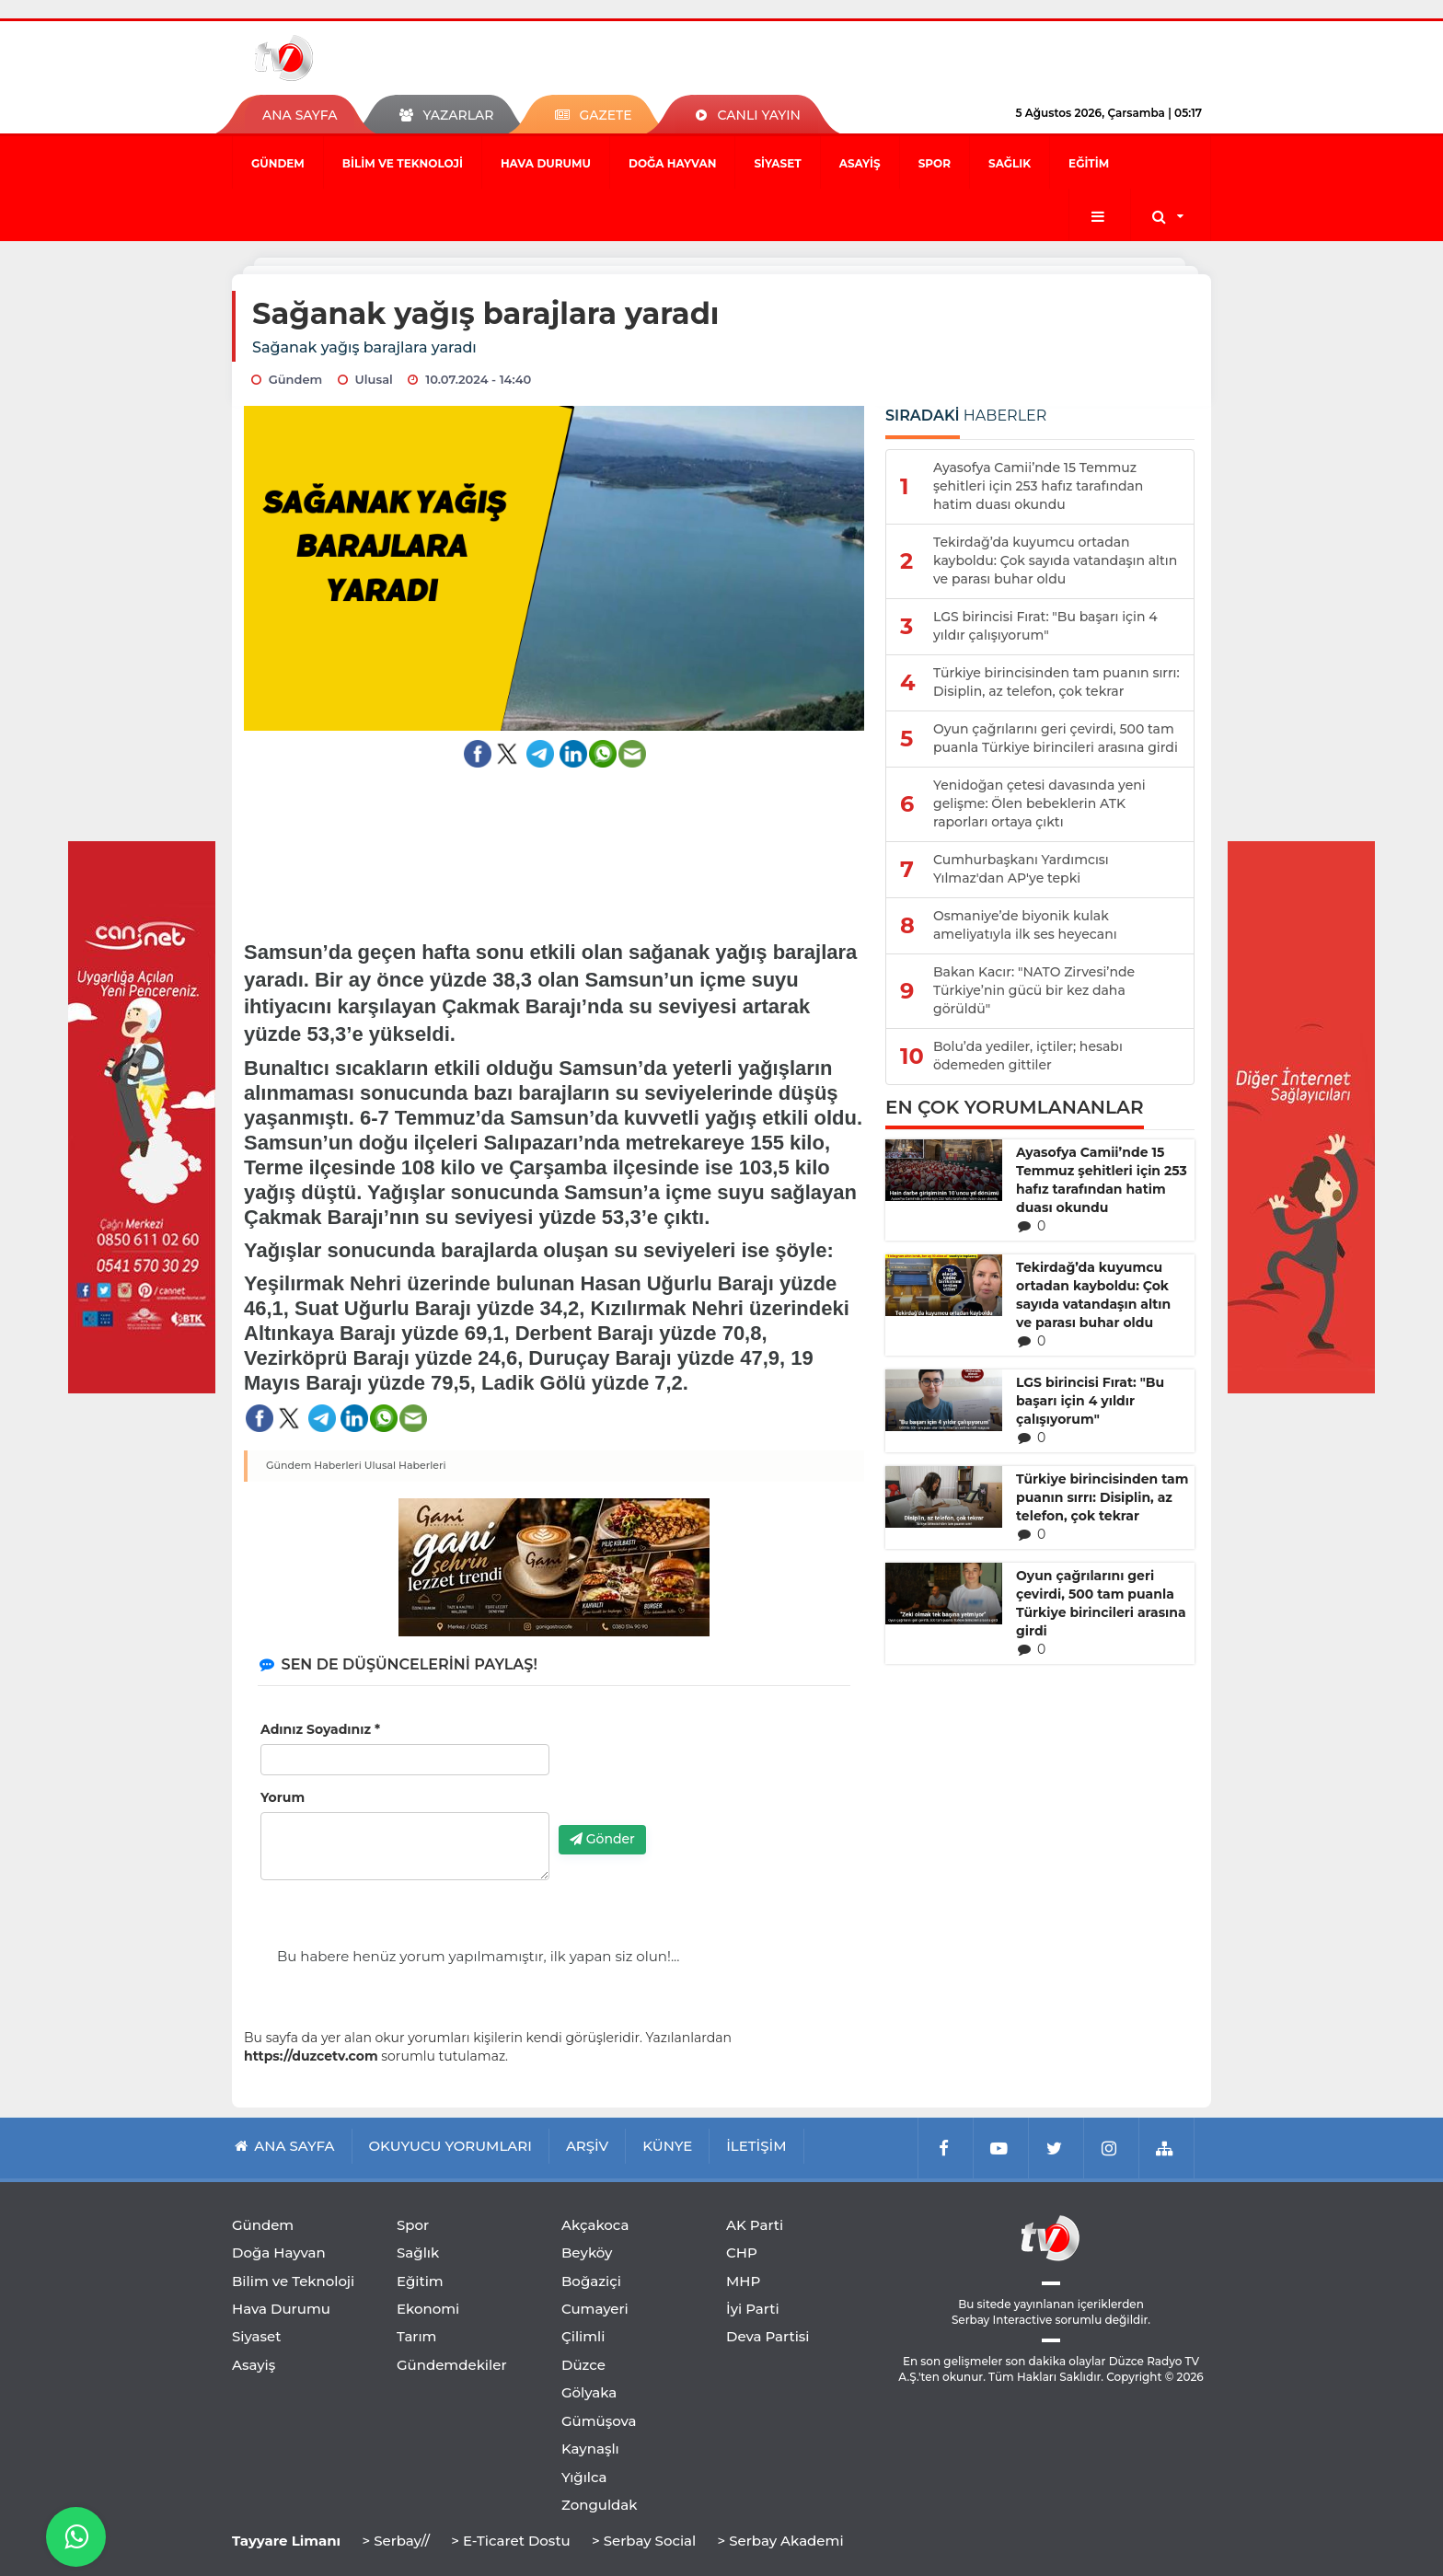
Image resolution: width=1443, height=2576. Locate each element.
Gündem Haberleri (314, 1465)
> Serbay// (396, 2540)
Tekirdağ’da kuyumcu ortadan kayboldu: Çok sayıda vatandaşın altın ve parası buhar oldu (1093, 1295)
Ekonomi (428, 2308)
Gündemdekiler (452, 2365)
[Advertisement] (554, 837)
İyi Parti (752, 2308)
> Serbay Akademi (780, 2540)
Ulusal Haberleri (405, 1465)
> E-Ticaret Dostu (510, 2540)
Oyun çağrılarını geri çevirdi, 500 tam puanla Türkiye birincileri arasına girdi (1101, 1603)
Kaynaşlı (590, 2448)
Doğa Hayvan (672, 163)
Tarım (416, 2336)
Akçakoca (595, 2225)
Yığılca (584, 2477)
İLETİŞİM (756, 2145)
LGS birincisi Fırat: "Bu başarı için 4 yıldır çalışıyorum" (1090, 1400)
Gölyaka (589, 2392)
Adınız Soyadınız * (320, 1729)
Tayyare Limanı (286, 2540)
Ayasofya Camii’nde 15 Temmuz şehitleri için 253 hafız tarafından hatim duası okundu (1101, 1180)
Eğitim (1088, 163)
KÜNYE (667, 2145)
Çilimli (583, 2336)
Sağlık (1009, 163)
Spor (934, 163)
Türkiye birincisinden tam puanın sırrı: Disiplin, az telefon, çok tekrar (1102, 1497)
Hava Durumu (546, 163)
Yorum (282, 1797)
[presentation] (698, 1775)
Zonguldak (599, 2504)
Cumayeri (595, 2308)
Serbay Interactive (1002, 2320)
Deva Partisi (768, 2336)
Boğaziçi (591, 2281)
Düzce (583, 2365)
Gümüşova (599, 2421)
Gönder (602, 1839)
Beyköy (586, 2252)
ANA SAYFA (299, 115)
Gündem (278, 163)
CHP (741, 2252)
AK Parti (754, 2225)
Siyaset (777, 163)
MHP (743, 2281)
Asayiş (860, 163)
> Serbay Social (644, 2540)
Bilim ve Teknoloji (402, 163)
